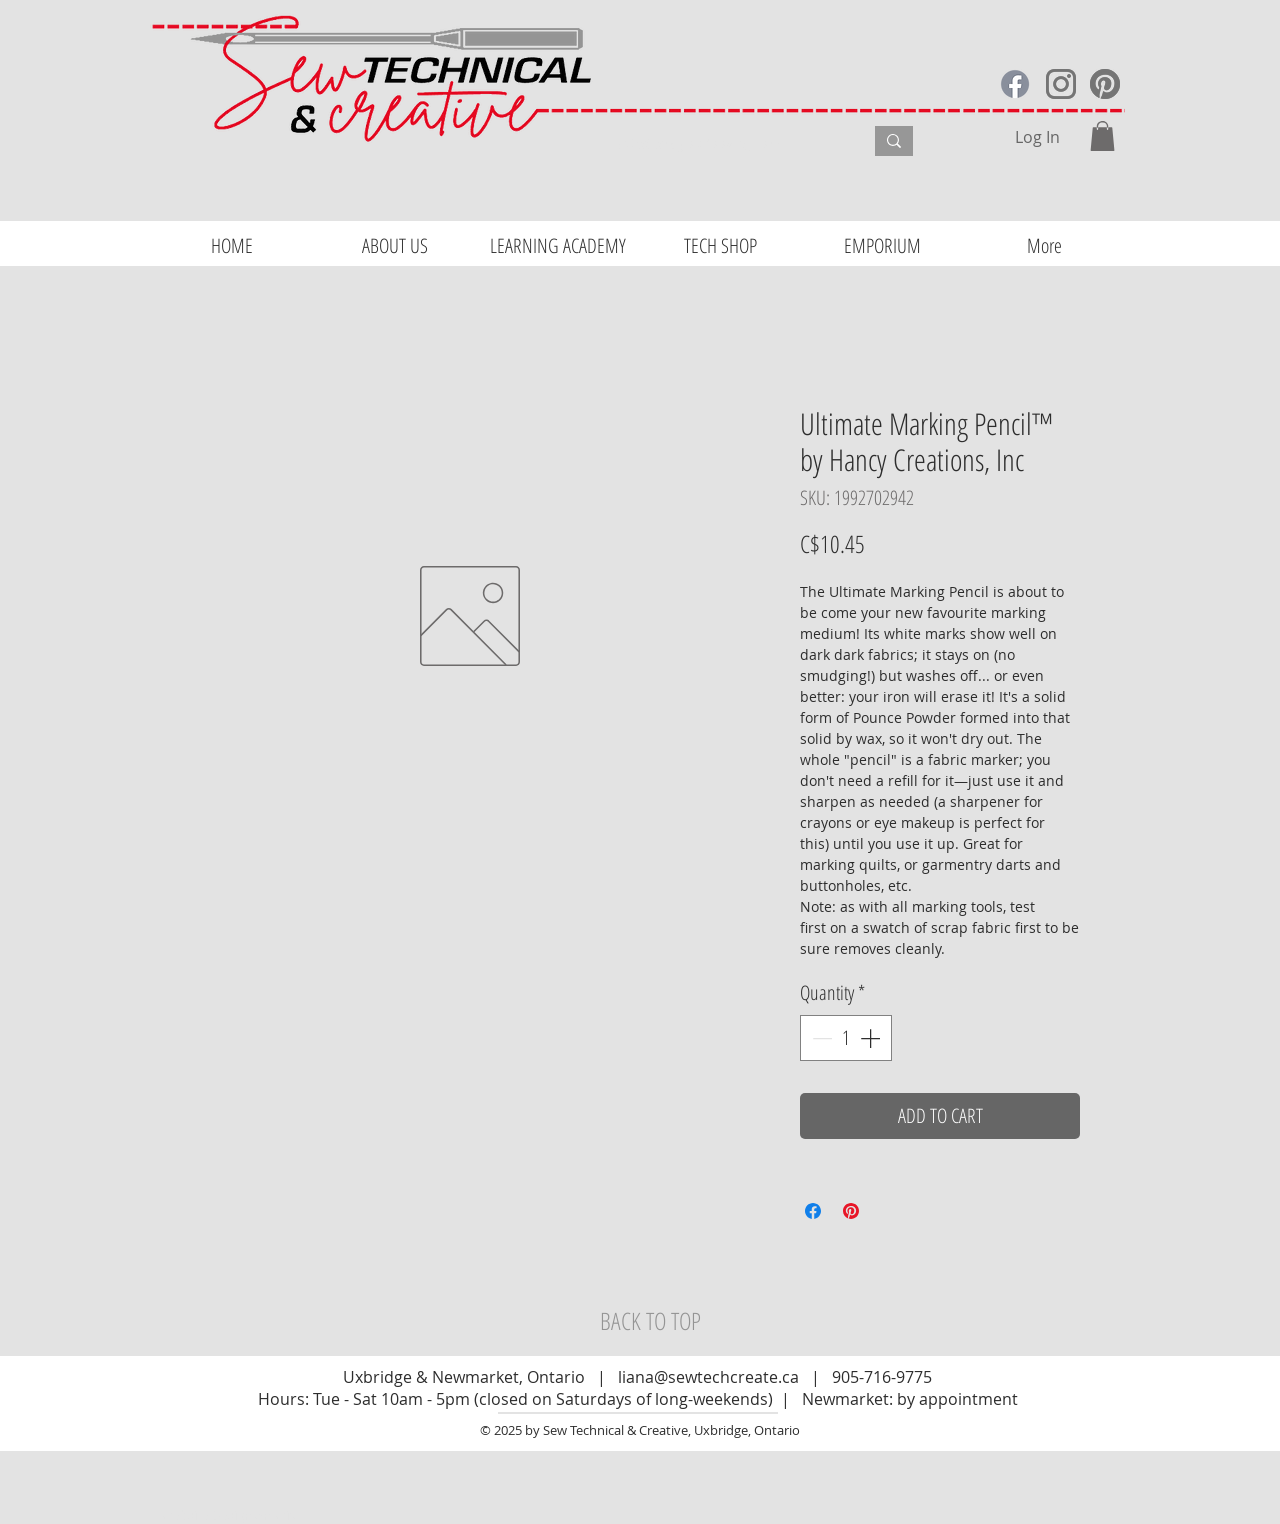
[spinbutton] (846, 1038)
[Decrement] (820, 1038)
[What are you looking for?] (725, 144)
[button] (1102, 136)
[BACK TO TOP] (650, 1321)
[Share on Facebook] (813, 1211)
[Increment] (872, 1038)
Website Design (208, 1515)
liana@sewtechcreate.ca (708, 1377)
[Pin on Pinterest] (851, 1211)
